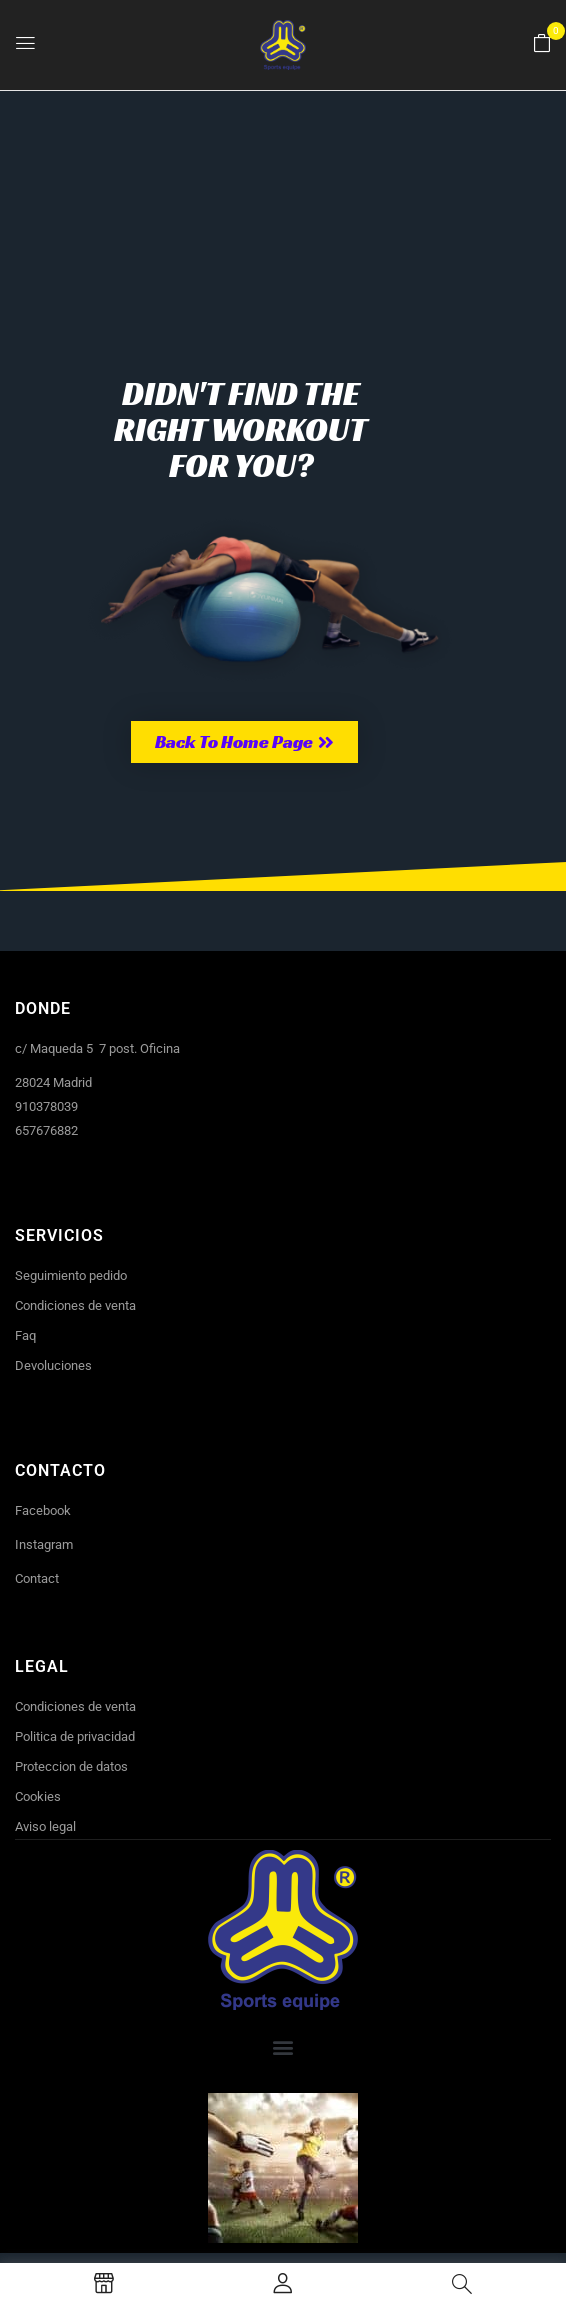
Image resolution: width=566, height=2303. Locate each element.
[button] (542, 44)
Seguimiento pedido (71, 1275)
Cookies (38, 1796)
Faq (25, 1335)
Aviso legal (45, 1826)
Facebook (43, 1510)
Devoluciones (53, 1365)
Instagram (44, 1544)
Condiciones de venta (75, 1305)
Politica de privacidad (75, 1736)
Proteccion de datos (71, 1766)
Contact (37, 1578)
